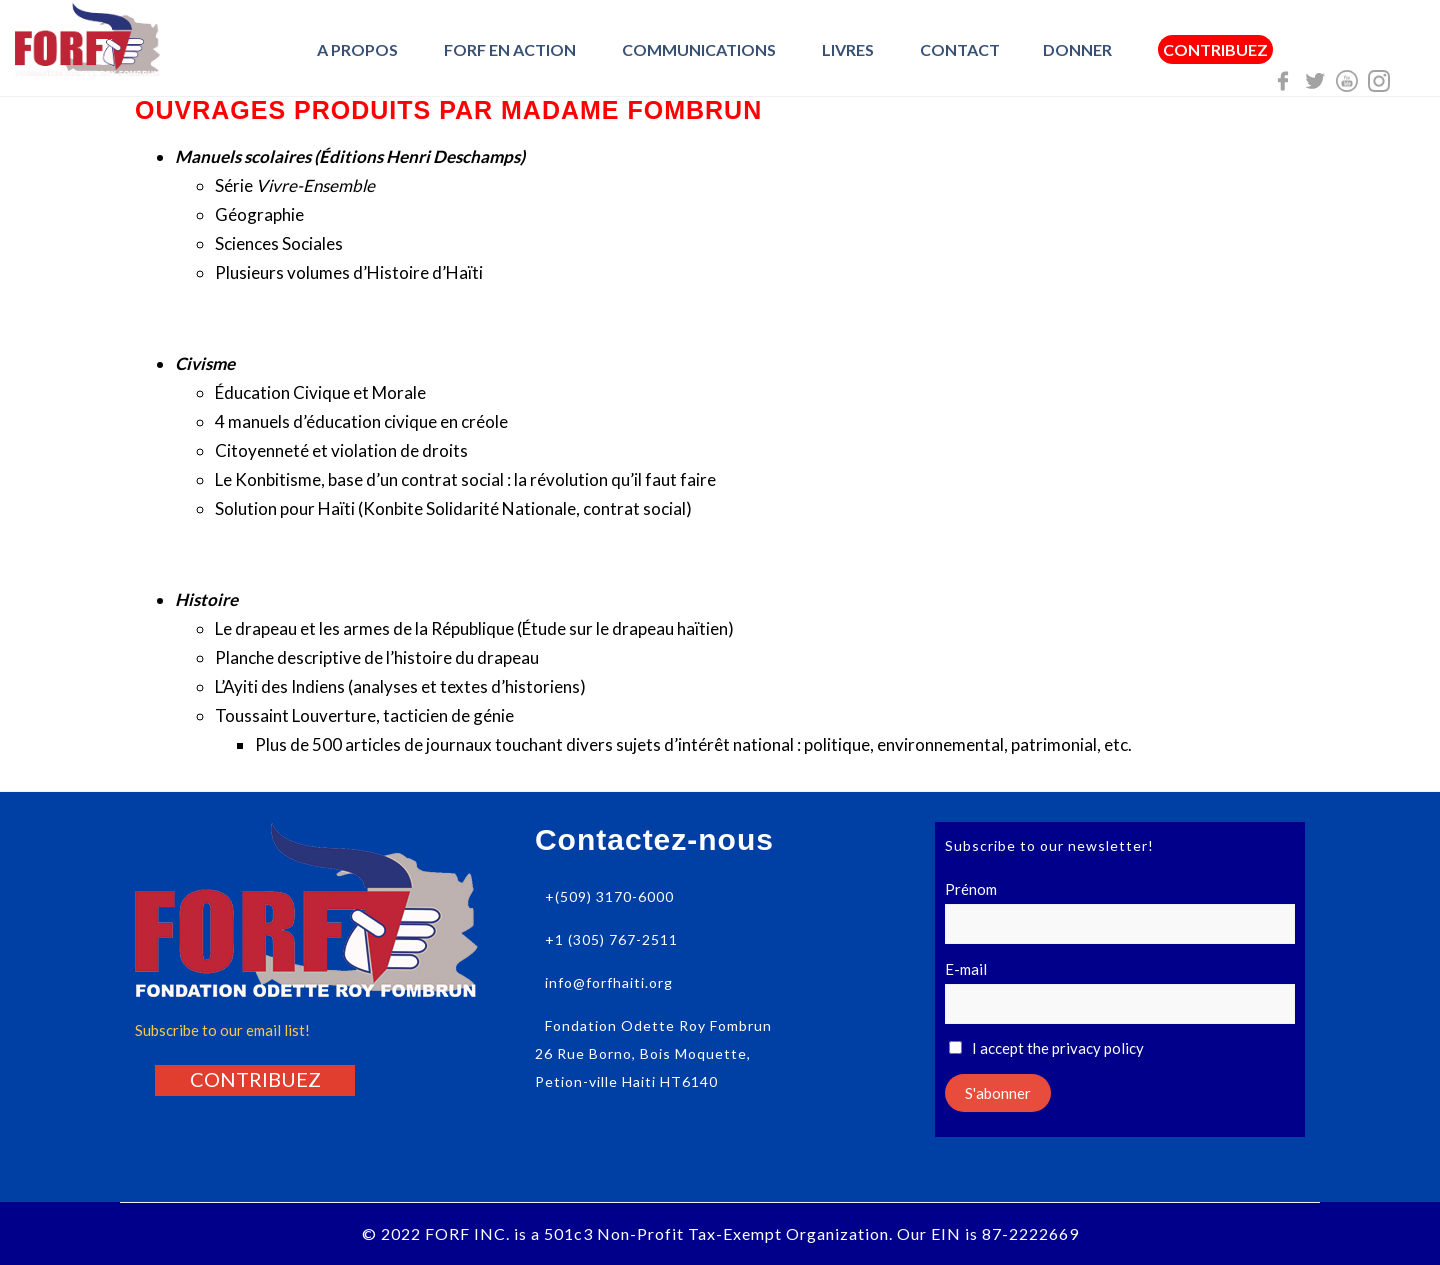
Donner (1077, 49)
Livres (848, 49)
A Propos (357, 49)
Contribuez (1215, 50)
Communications (699, 49)
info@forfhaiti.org (609, 982)
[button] (255, 1079)
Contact (960, 49)
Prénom (971, 889)
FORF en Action (510, 49)
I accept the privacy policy (1047, 1048)
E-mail (966, 969)
